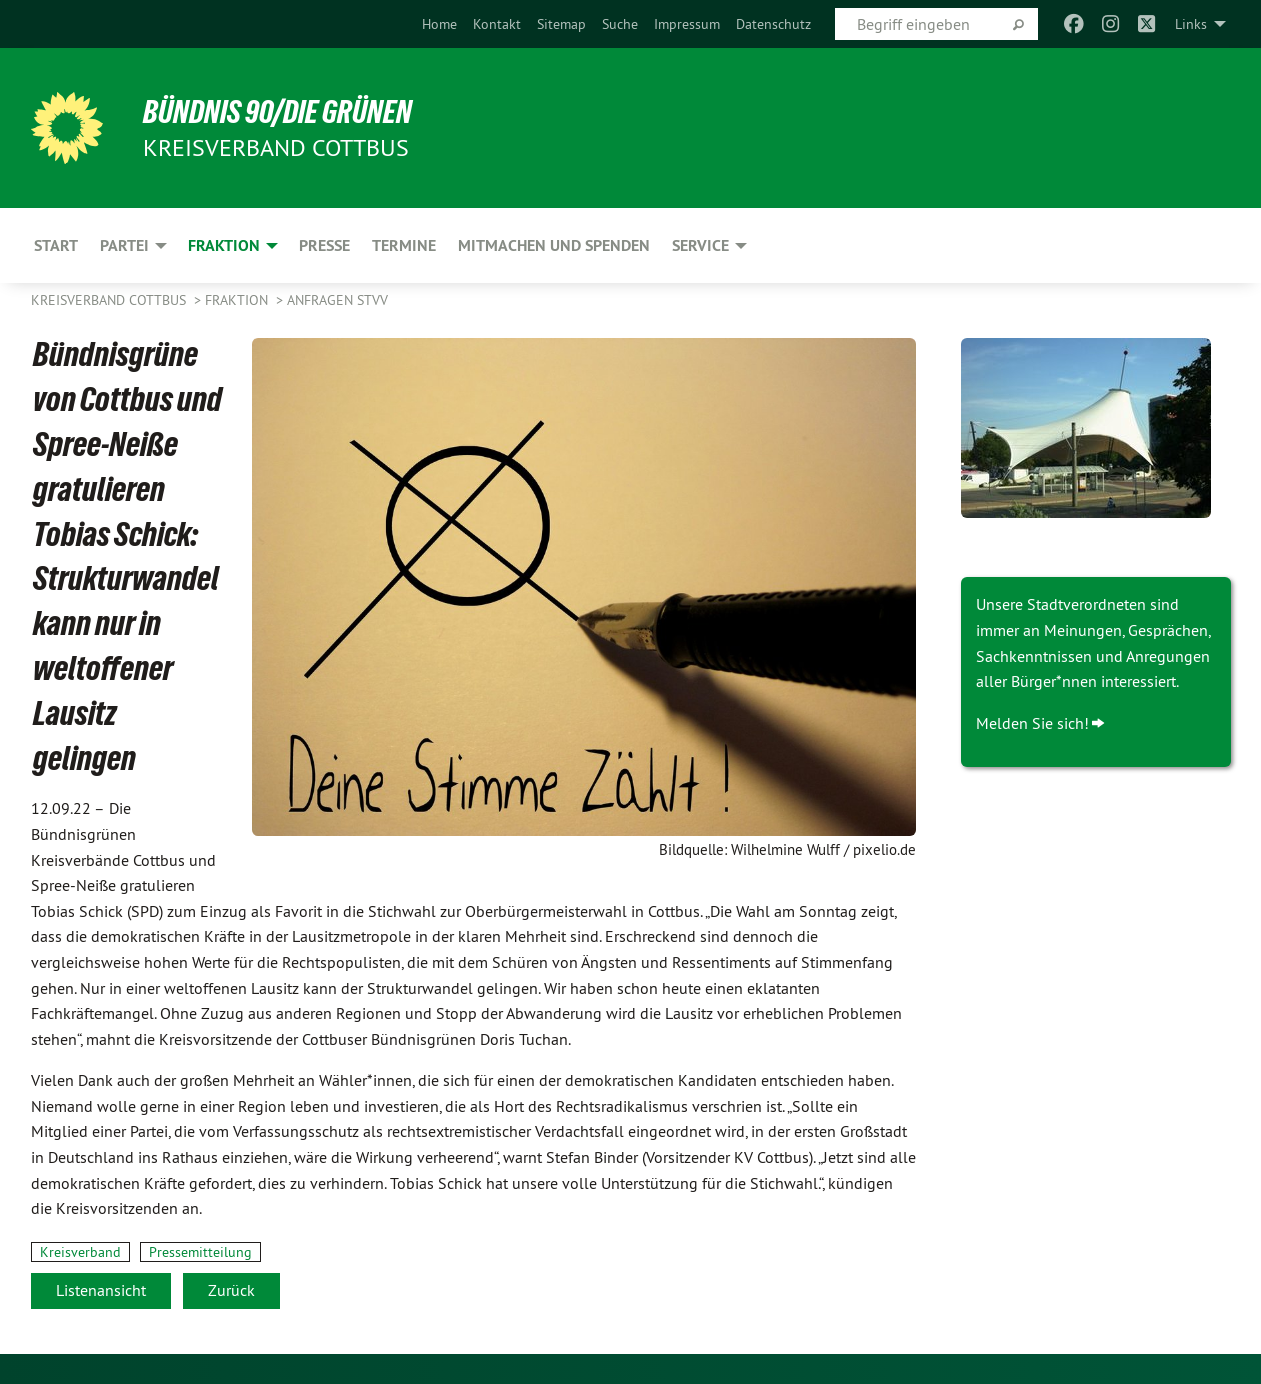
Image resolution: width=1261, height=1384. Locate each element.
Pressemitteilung (200, 1252)
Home (439, 24)
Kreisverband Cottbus (110, 300)
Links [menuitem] (1191, 24)
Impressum (687, 24)
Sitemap (561, 24)
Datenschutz (773, 24)
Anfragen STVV (337, 300)
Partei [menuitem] (124, 245)
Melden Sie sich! (1032, 723)
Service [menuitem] (700, 245)
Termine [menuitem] (404, 245)
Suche (620, 24)
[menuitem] (439, 24)
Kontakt (497, 24)
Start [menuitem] (56, 245)
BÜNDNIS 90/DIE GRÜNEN (277, 112)
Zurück (231, 1290)
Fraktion (238, 300)
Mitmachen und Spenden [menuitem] (554, 245)
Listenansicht (101, 1290)
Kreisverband (80, 1252)
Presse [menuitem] (324, 245)
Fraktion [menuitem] (224, 245)
